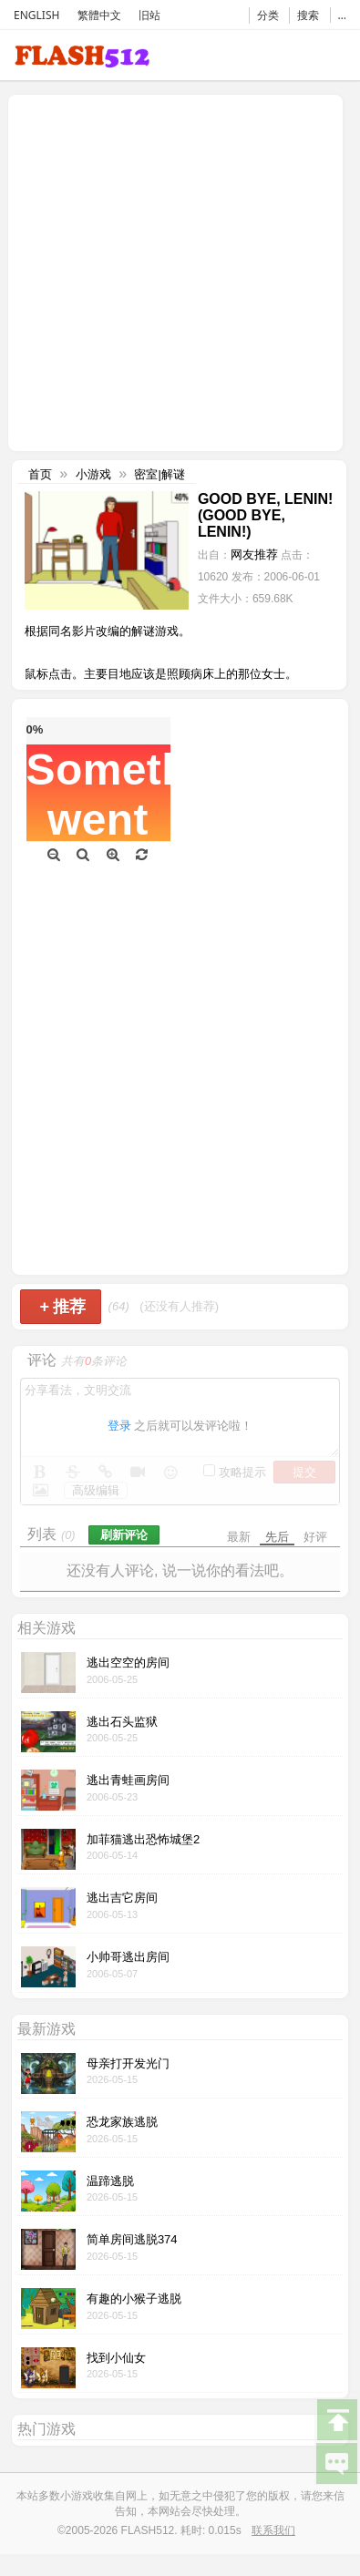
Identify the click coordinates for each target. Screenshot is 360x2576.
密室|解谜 (159, 474)
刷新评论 (124, 1535)
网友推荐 (254, 554)
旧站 (149, 15)
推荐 (62, 1307)
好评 (315, 1537)
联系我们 (273, 2530)
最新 (239, 1537)
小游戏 (93, 474)
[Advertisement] (171, 271)
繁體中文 (99, 15)
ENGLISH (36, 15)
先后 (277, 1537)
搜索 (308, 15)
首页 (40, 474)
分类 (268, 15)
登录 (119, 1425)
